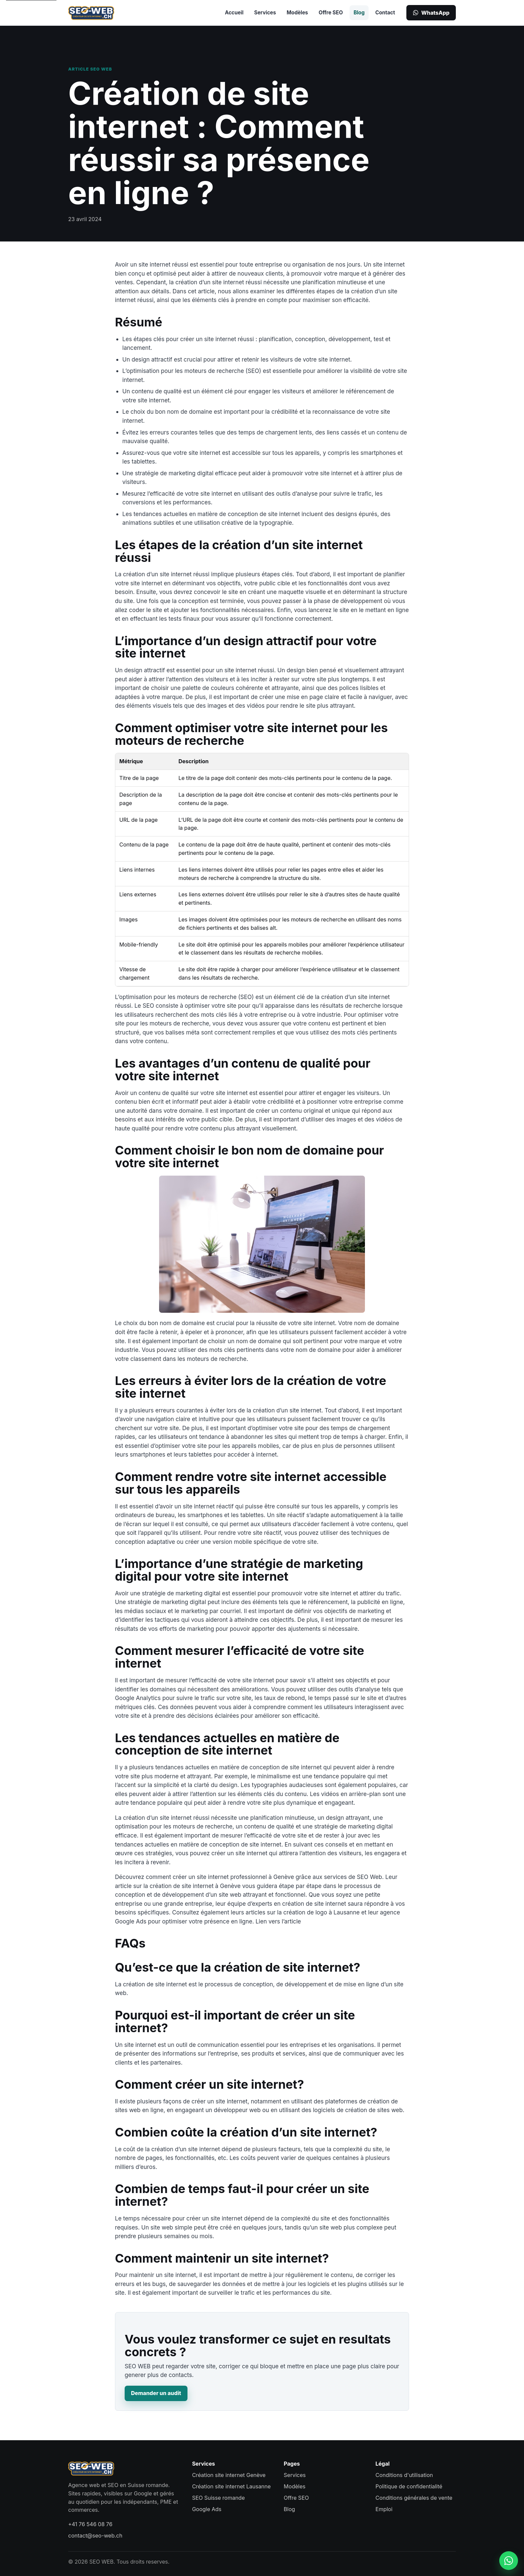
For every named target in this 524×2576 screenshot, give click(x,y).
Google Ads (207, 2509)
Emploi (384, 2509)
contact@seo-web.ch (95, 2535)
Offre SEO (330, 12)
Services (265, 12)
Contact (385, 12)
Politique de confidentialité (409, 2486)
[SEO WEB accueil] (91, 12)
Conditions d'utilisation (404, 2475)
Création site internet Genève (229, 2475)
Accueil (234, 12)
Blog (359, 12)
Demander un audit (156, 2393)
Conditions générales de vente (414, 2497)
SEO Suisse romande (218, 2497)
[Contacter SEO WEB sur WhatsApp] (508, 2560)
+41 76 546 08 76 (90, 2524)
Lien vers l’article (278, 1921)
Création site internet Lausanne (231, 2486)
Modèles (297, 12)
